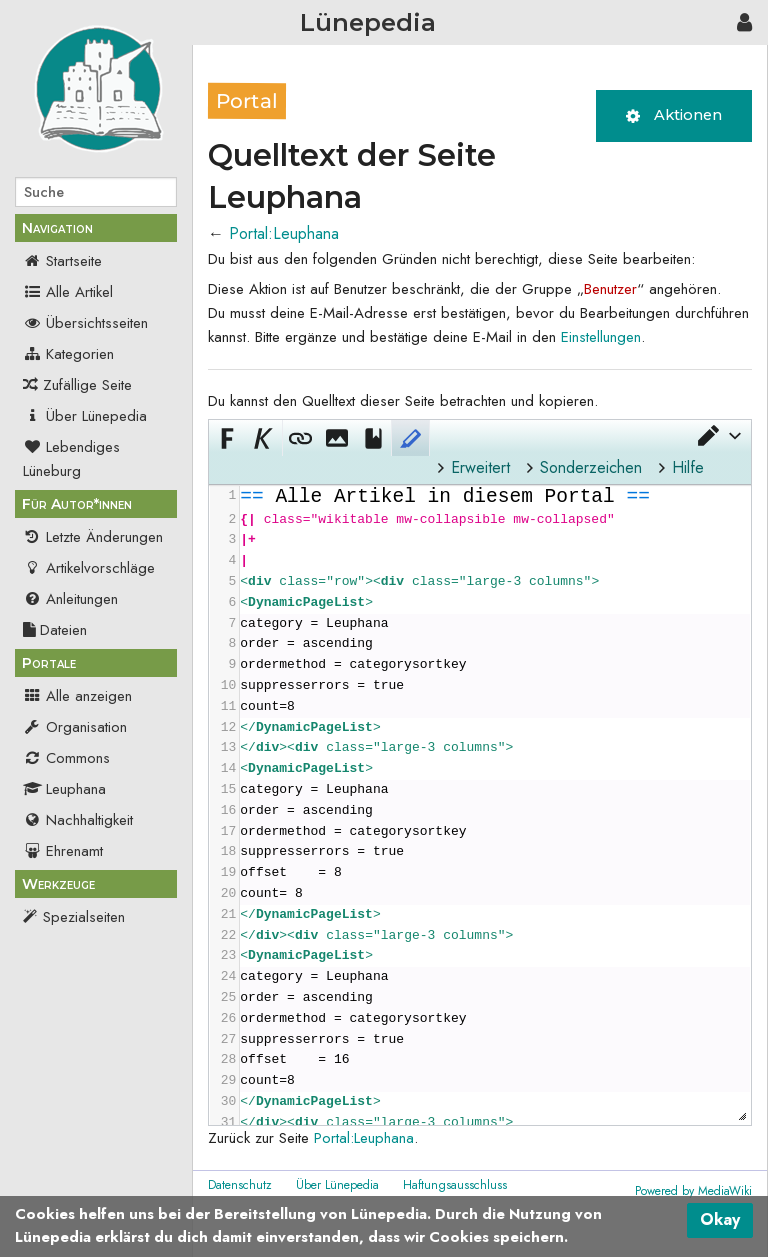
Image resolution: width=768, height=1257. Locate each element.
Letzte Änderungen (93, 537)
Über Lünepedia (85, 416)
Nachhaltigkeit (78, 820)
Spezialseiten (84, 917)
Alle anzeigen (77, 696)
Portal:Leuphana (284, 233)
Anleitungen (70, 599)
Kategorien (68, 354)
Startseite (62, 261)
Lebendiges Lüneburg (71, 459)
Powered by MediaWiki (693, 1191)
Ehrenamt (63, 851)
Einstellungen (601, 337)
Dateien (55, 630)
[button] (718, 436)
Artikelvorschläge (89, 568)
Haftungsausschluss (455, 1185)
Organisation (75, 727)
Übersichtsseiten (85, 323)
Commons (66, 758)
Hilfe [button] (688, 467)
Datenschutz (240, 1185)
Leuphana (64, 789)
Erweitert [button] (480, 467)
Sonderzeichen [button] (591, 467)
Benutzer (610, 289)
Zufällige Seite (87, 385)
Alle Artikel (68, 292)
